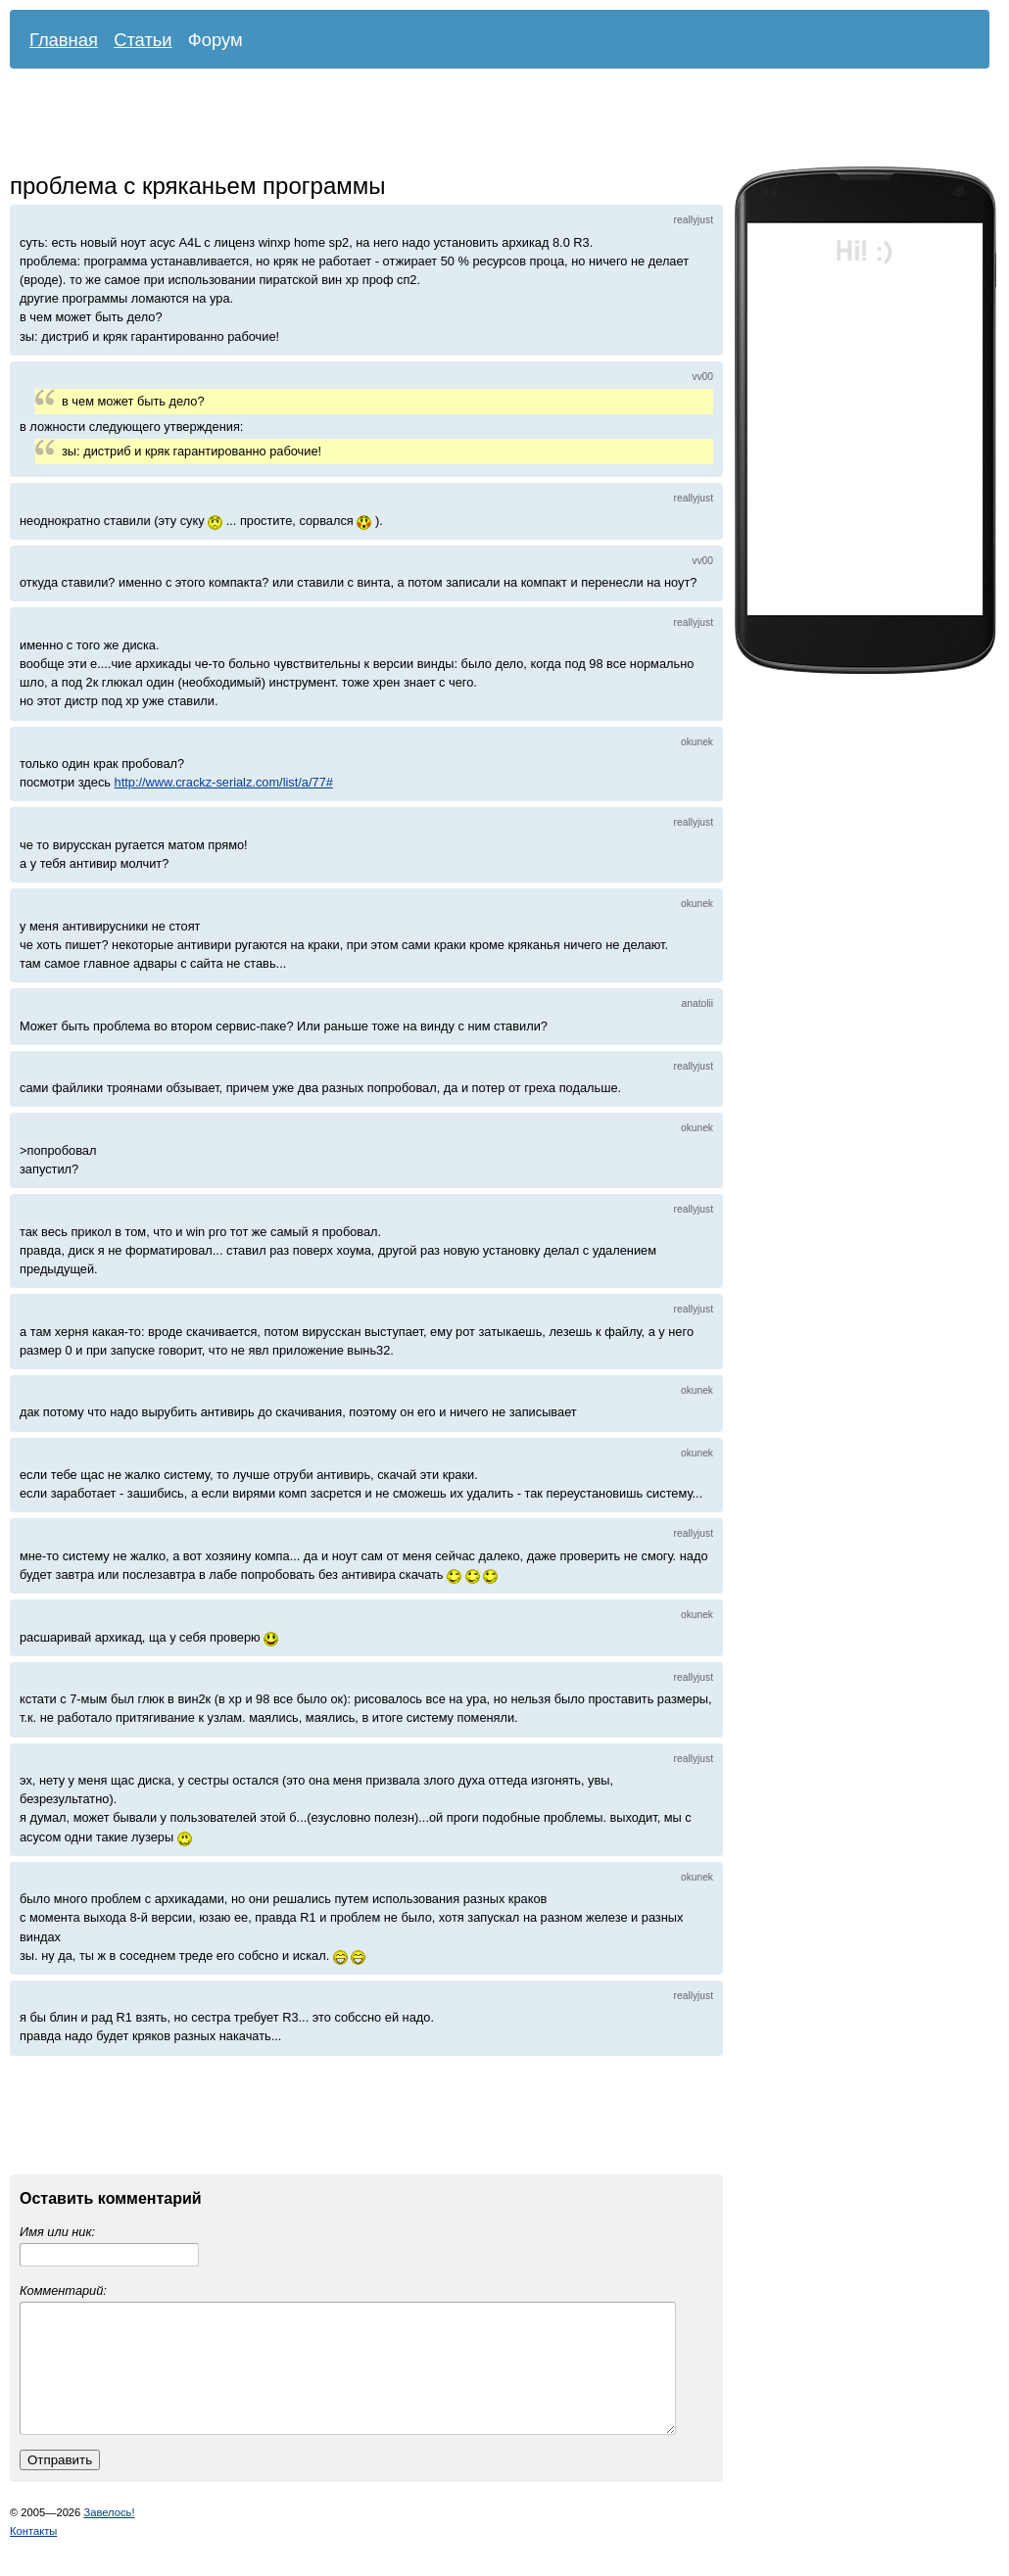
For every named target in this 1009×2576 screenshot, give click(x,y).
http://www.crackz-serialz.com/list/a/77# (224, 782)
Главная (63, 39)
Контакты (33, 2554)
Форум (215, 39)
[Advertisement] (485, 122)
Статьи (143, 39)
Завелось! (108, 2536)
